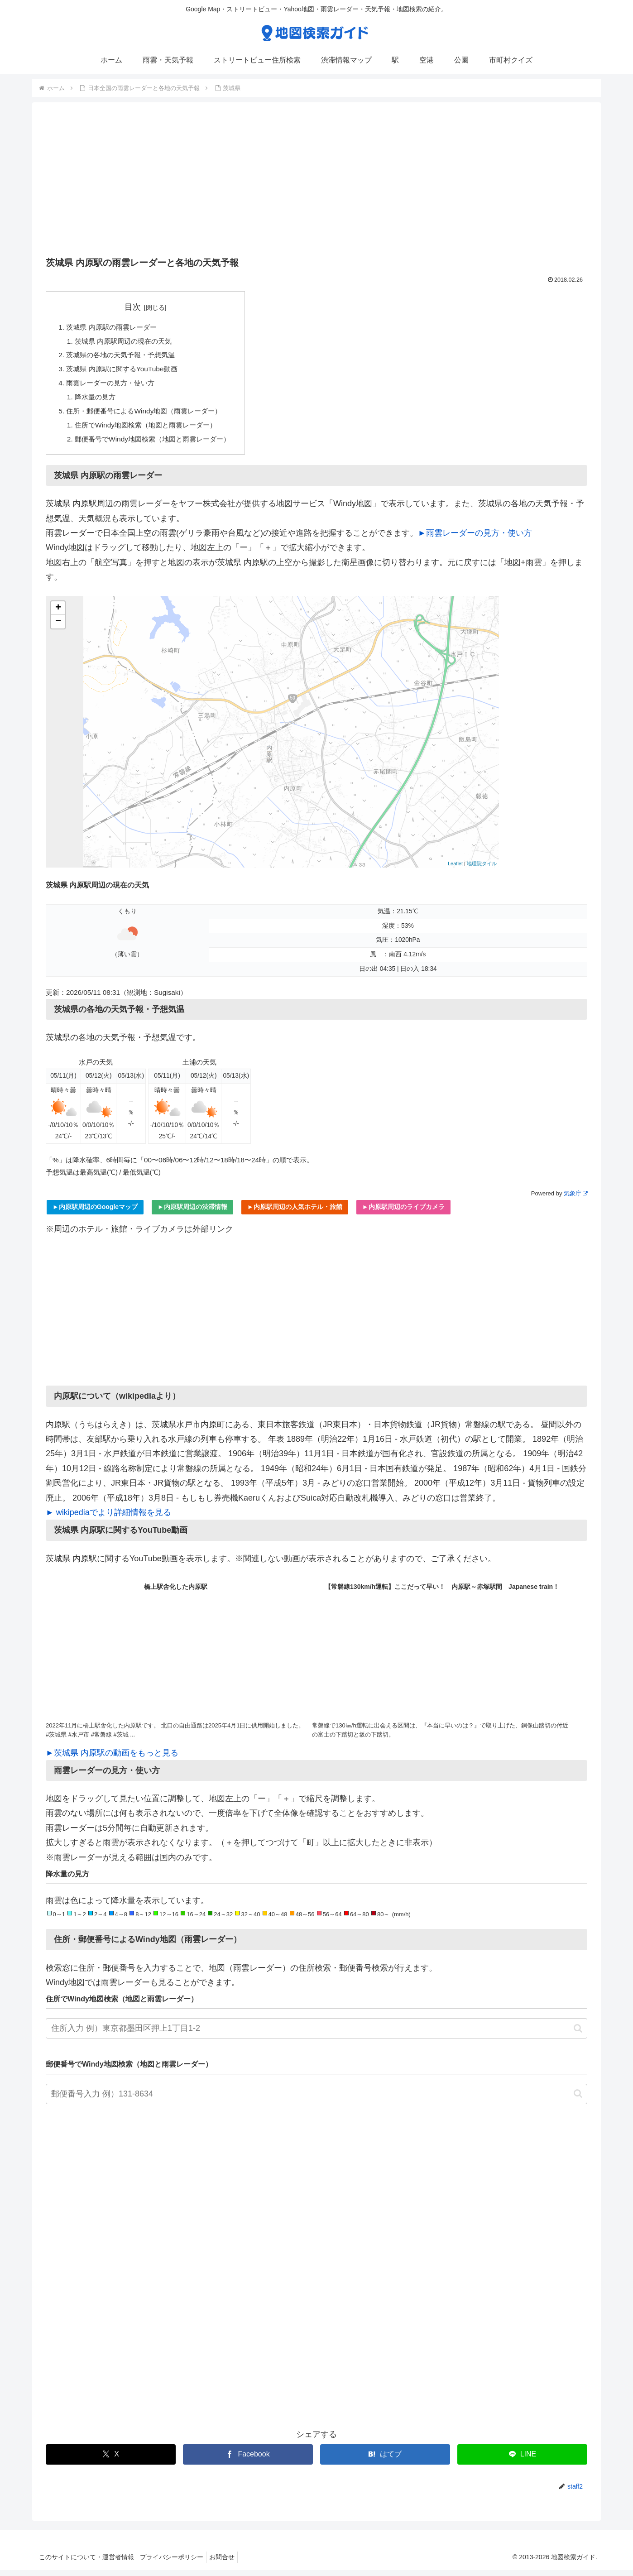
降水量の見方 (97, 401)
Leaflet (455, 870)
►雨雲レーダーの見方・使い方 (475, 538)
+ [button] (58, 614)
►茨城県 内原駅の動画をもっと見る (112, 1758)
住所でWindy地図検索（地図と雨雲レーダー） (151, 430)
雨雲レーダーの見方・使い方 (114, 386)
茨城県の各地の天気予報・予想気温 (124, 357)
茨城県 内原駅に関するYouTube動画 (125, 371)
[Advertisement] (316, 182)
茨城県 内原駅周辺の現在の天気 (127, 342)
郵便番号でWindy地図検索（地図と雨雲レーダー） (158, 445)
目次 (138, 307)
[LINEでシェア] (522, 2460)
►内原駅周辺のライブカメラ (403, 1212)
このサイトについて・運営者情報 (88, 2562)
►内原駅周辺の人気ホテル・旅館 (294, 1212)
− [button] (58, 627)
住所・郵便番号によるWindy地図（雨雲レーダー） (149, 415)
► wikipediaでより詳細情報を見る (108, 1518)
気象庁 (575, 1199)
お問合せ (231, 2562)
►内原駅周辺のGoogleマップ (95, 1212)
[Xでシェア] (111, 2460)
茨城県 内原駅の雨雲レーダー (115, 327)
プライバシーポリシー (177, 2562)
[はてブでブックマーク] (385, 2460)
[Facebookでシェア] (248, 2460)
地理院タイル (482, 870)
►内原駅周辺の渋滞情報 (192, 1212)
